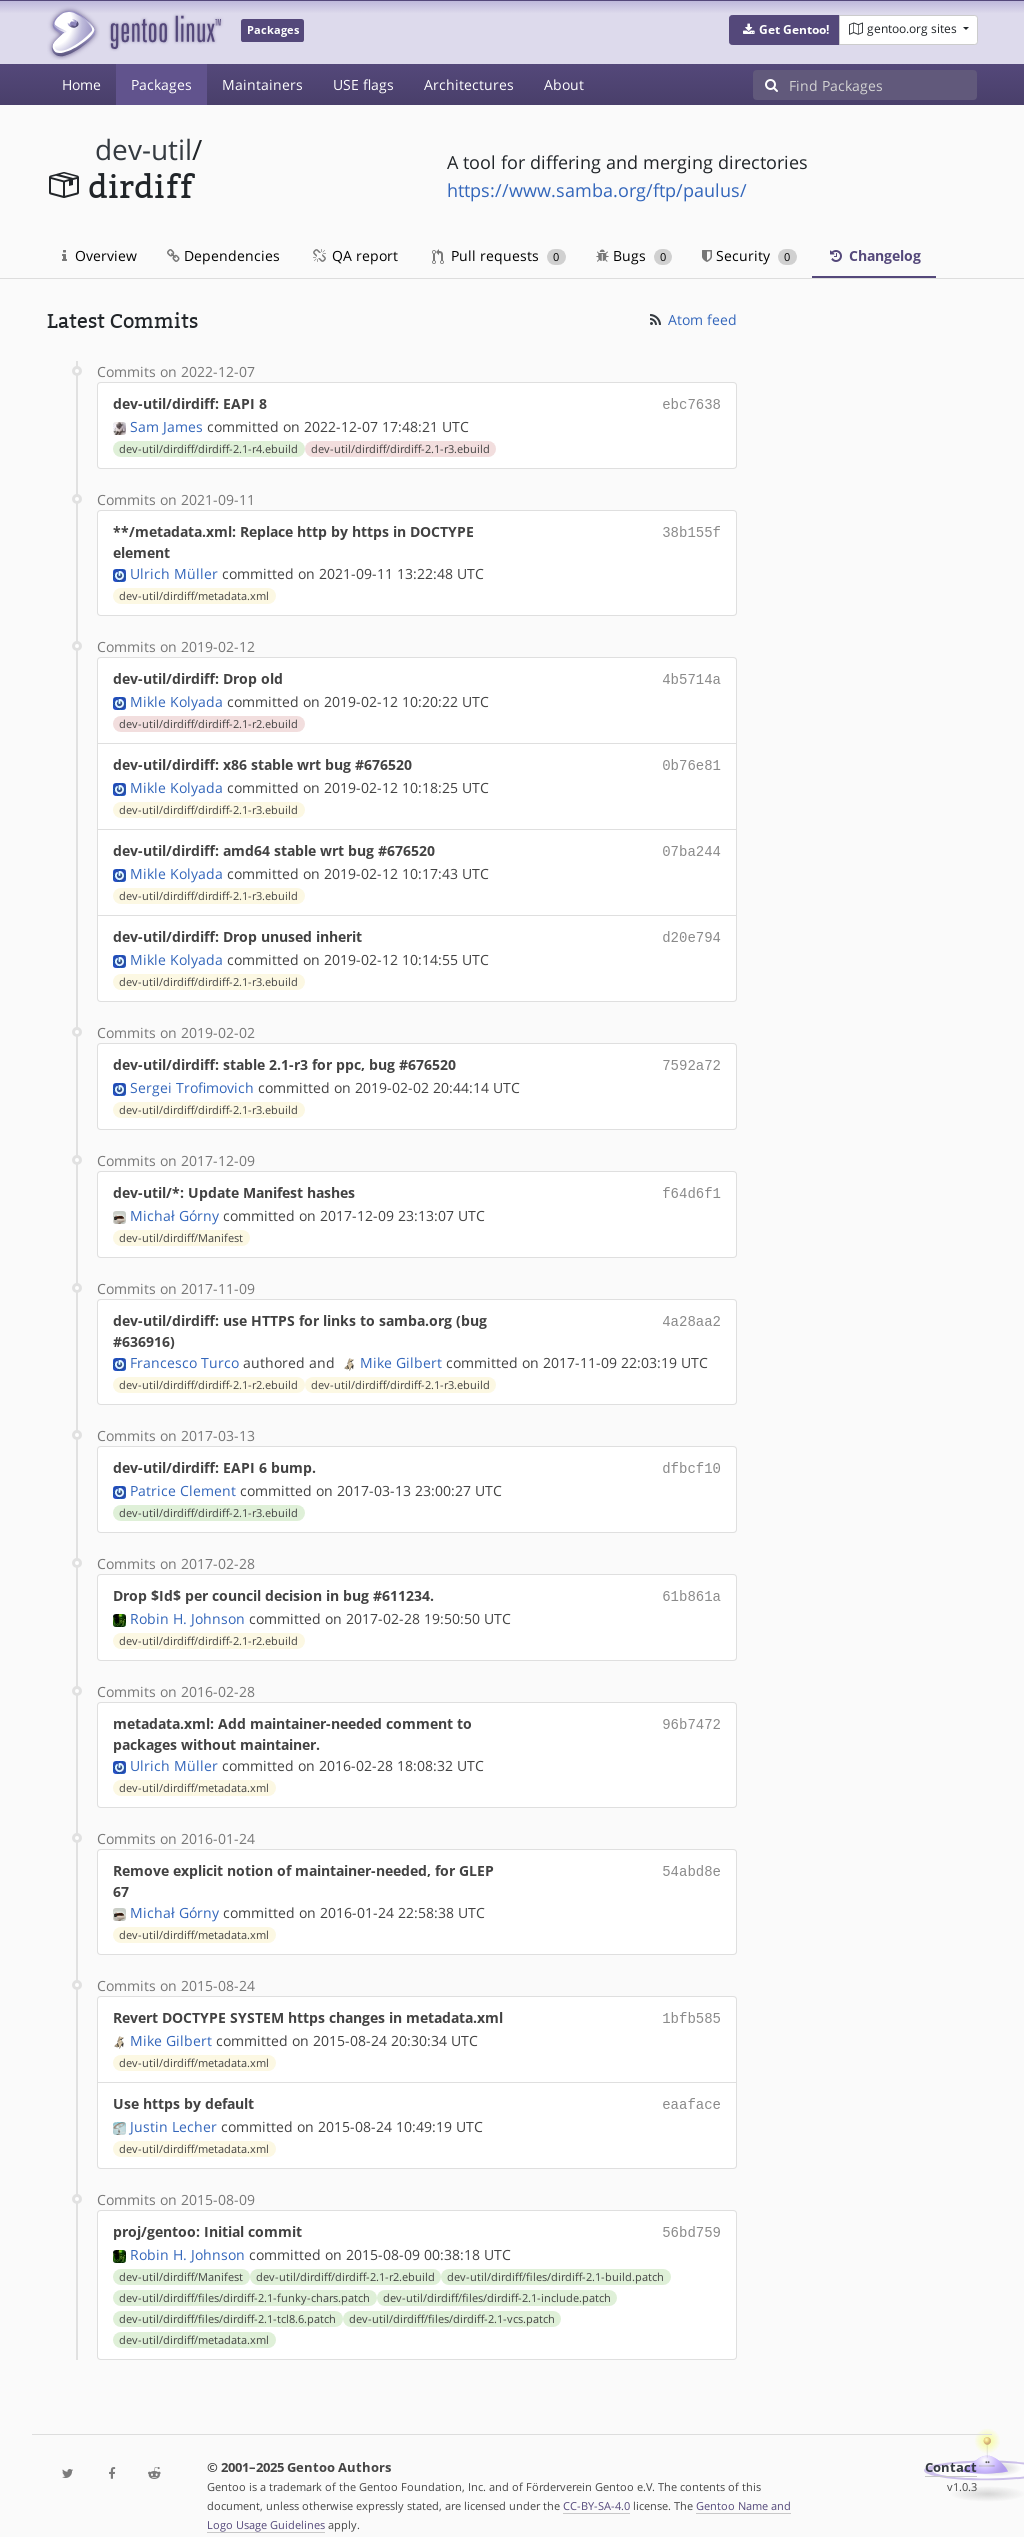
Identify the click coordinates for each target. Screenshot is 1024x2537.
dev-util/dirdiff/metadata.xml (194, 594)
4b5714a (691, 676)
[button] (784, 30)
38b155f (691, 529)
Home (81, 84)
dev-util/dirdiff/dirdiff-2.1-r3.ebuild (400, 447)
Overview (99, 255)
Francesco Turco (184, 1348)
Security (749, 255)
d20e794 (691, 928)
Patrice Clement (183, 1474)
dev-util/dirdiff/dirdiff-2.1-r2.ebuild (208, 720)
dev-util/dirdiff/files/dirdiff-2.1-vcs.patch (452, 2295)
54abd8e (691, 1852)
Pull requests (499, 255)
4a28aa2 (691, 1306)
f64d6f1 (691, 1180)
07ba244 (691, 844)
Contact (951, 2443)
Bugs (634, 255)
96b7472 (691, 1705)
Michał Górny (174, 1201)
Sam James (166, 424)
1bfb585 (691, 1999)
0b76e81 (691, 760)
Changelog (874, 255)
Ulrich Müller (174, 571)
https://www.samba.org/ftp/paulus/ (597, 190)
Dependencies (223, 255)
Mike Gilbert (401, 1348)
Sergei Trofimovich (192, 1075)
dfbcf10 (691, 1453)
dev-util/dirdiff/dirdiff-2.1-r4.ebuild (208, 447)
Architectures (469, 84)
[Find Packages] (883, 85)
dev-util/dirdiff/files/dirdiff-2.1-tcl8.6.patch (227, 2295)
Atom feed (691, 319)
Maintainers (262, 84)
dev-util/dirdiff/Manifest (181, 1224)
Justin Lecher (173, 2104)
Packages (161, 84)
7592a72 (691, 1054)
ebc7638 (691, 403)
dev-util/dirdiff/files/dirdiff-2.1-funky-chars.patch (244, 2274)
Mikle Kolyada (176, 697)
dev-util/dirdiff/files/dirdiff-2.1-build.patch (555, 2253)
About (564, 84)
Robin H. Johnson (187, 1600)
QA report (354, 255)
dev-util (143, 149)
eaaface (691, 2083)
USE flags (363, 84)
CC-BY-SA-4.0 (596, 2481)
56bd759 (691, 2209)
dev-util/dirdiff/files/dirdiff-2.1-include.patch (497, 2274)
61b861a (691, 1579)
